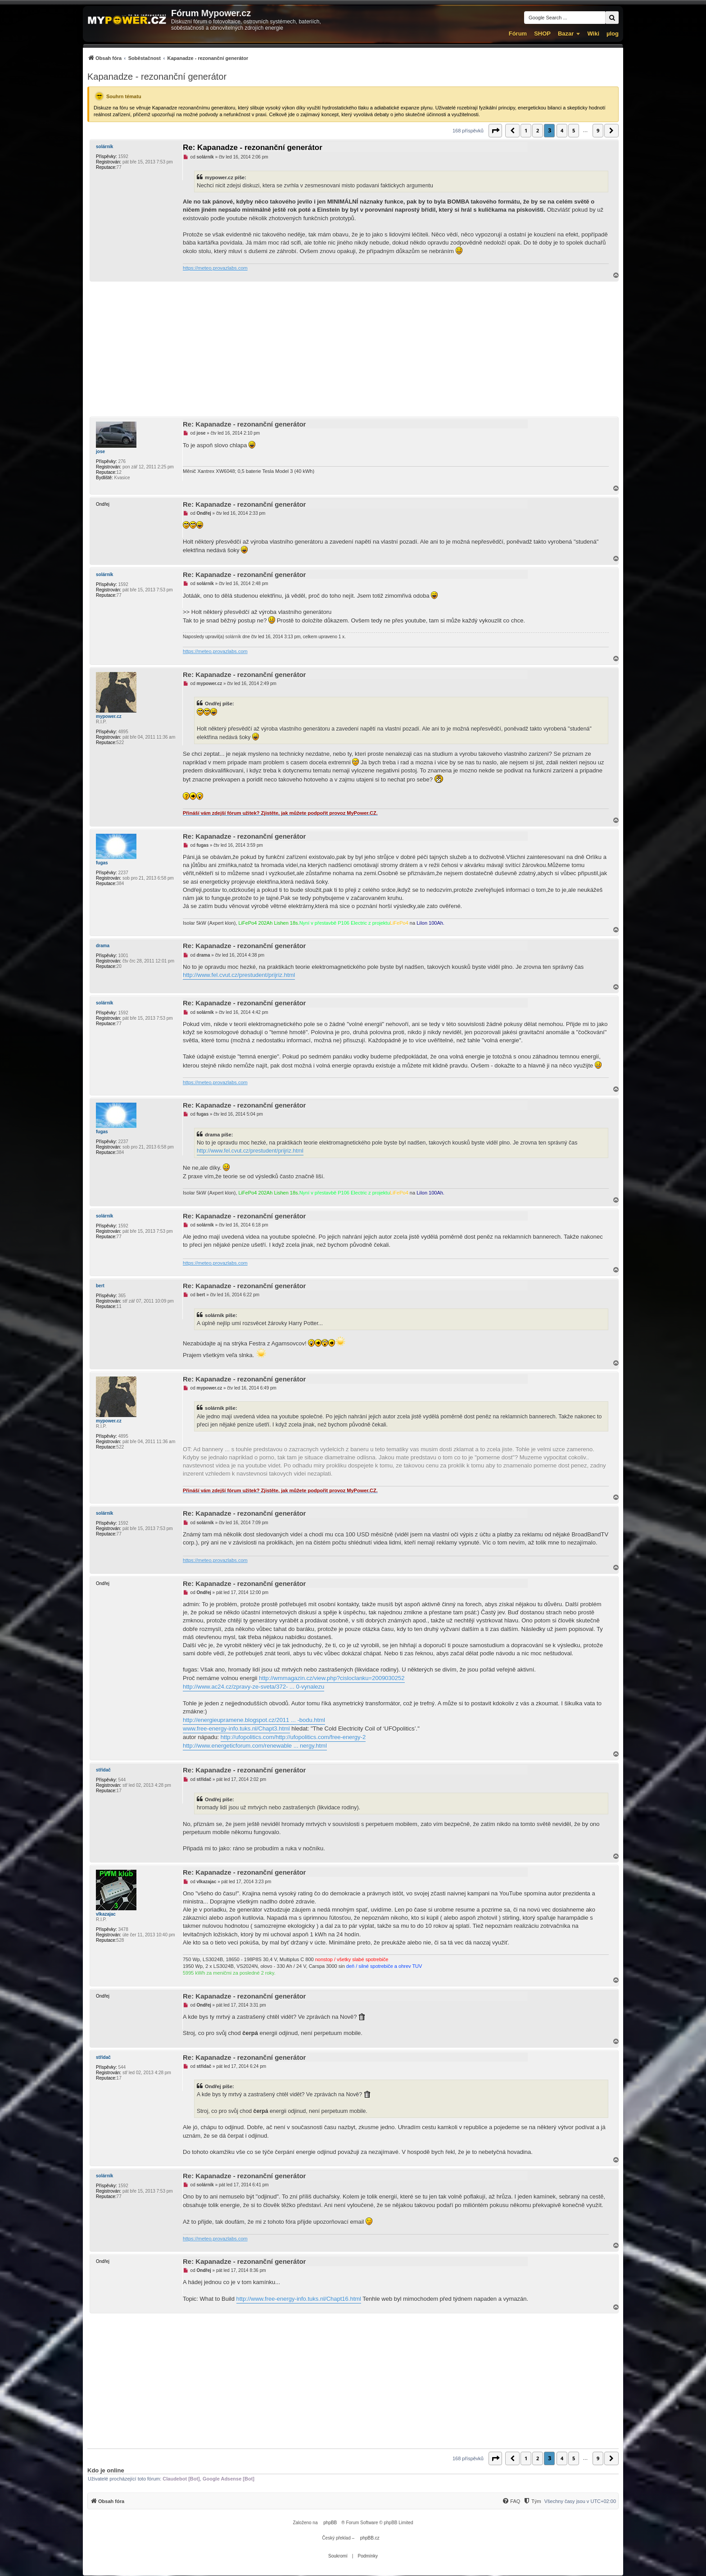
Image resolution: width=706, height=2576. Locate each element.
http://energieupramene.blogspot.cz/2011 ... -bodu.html (254, 1720)
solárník (104, 146)
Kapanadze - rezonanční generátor (156, 77)
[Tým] (532, 2501)
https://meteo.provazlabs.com (215, 268)
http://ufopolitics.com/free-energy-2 (321, 1737)
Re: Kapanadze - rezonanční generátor (252, 147)
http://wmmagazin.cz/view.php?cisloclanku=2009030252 (331, 1678)
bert (100, 1285)
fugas (102, 862)
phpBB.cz (370, 2537)
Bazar (566, 33)
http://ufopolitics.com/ (248, 1737)
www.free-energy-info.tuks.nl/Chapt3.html (236, 1728)
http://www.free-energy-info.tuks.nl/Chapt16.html (298, 2298)
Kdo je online (105, 2470)
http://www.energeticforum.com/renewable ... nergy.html (255, 1745)
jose (100, 451)
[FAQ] (511, 2501)
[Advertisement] (353, 349)
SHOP (542, 33)
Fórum (518, 33)
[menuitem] (167, 58)
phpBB (330, 2522)
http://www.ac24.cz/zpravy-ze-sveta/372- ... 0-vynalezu (253, 1686)
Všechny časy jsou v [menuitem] (580, 2501)
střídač (103, 1769)
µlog (612, 33)
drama (102, 945)
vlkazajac (106, 1914)
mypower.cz (109, 716)
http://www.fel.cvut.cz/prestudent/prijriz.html (239, 975)
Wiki (593, 33)
